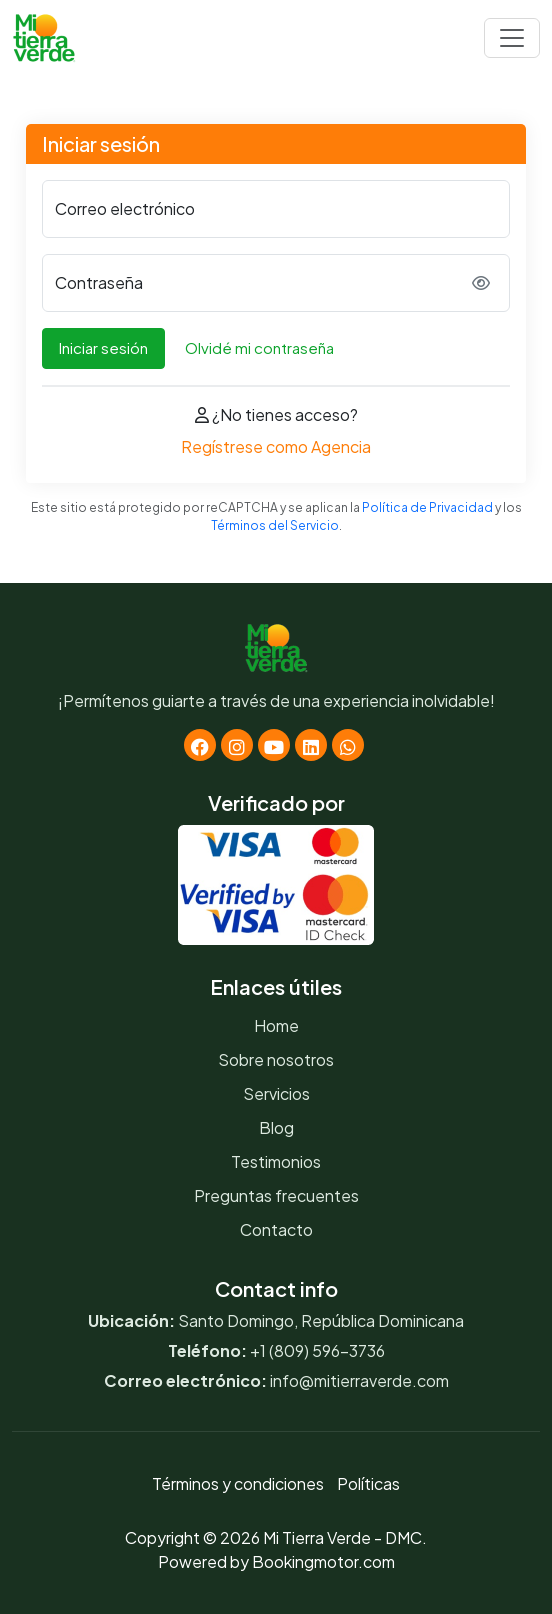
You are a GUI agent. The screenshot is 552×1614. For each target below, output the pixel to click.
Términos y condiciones (238, 1483)
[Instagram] (237, 745)
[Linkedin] (311, 745)
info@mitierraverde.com (359, 1380)
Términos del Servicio (275, 525)
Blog (276, 1127)
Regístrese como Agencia (276, 446)
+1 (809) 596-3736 (317, 1350)
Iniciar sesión (103, 347)
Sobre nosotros (276, 1059)
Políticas (368, 1483)
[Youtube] (274, 745)
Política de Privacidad (427, 507)
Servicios (276, 1093)
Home (276, 1025)
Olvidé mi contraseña (259, 347)
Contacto (276, 1229)
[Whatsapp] (348, 745)
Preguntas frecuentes (276, 1195)
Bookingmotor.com (323, 1561)
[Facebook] (200, 745)
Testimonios (276, 1161)
